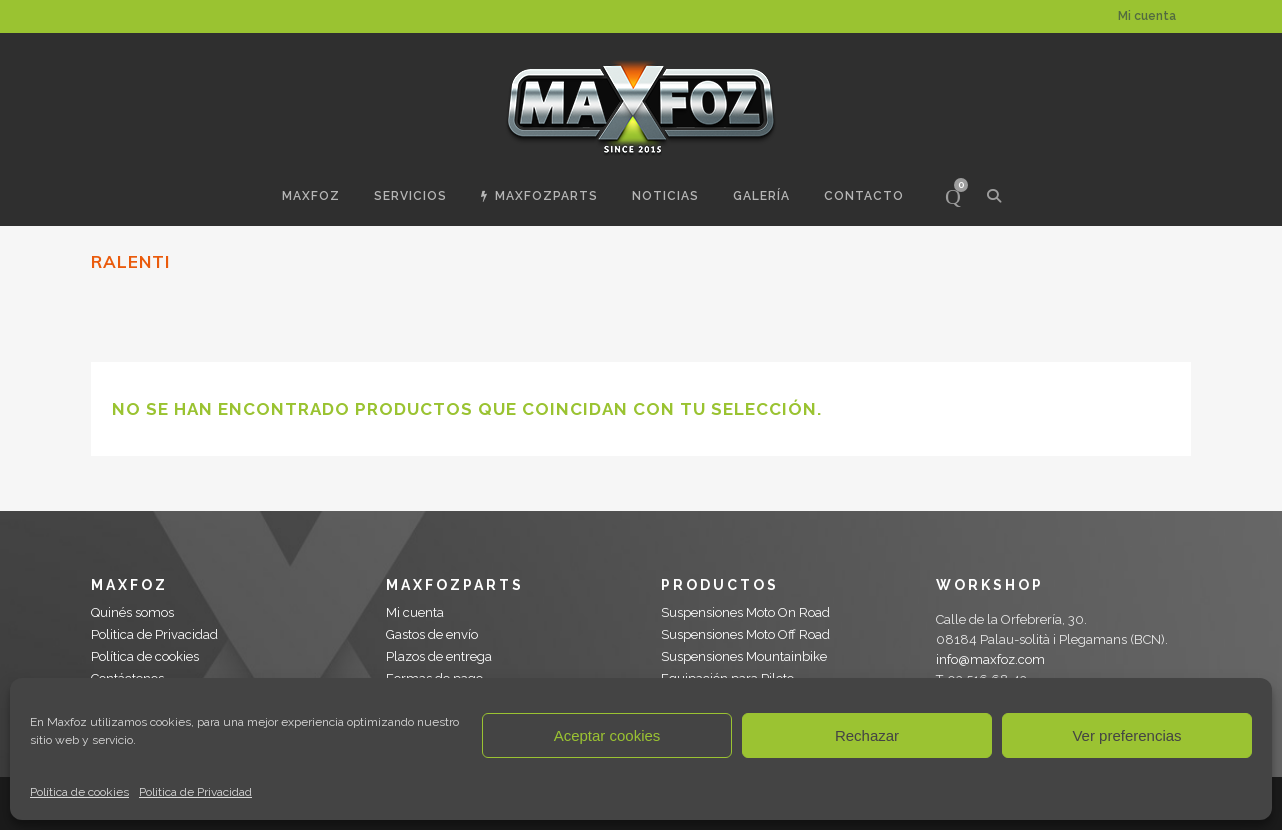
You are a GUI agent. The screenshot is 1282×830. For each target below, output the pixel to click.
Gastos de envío (432, 634)
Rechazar (867, 735)
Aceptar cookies (607, 735)
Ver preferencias (1126, 735)
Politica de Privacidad (195, 792)
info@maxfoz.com (990, 659)
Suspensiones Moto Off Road (745, 634)
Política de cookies (79, 792)
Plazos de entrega (439, 656)
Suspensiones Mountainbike (744, 656)
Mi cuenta (1147, 16)
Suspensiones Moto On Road (745, 612)
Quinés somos (132, 612)
